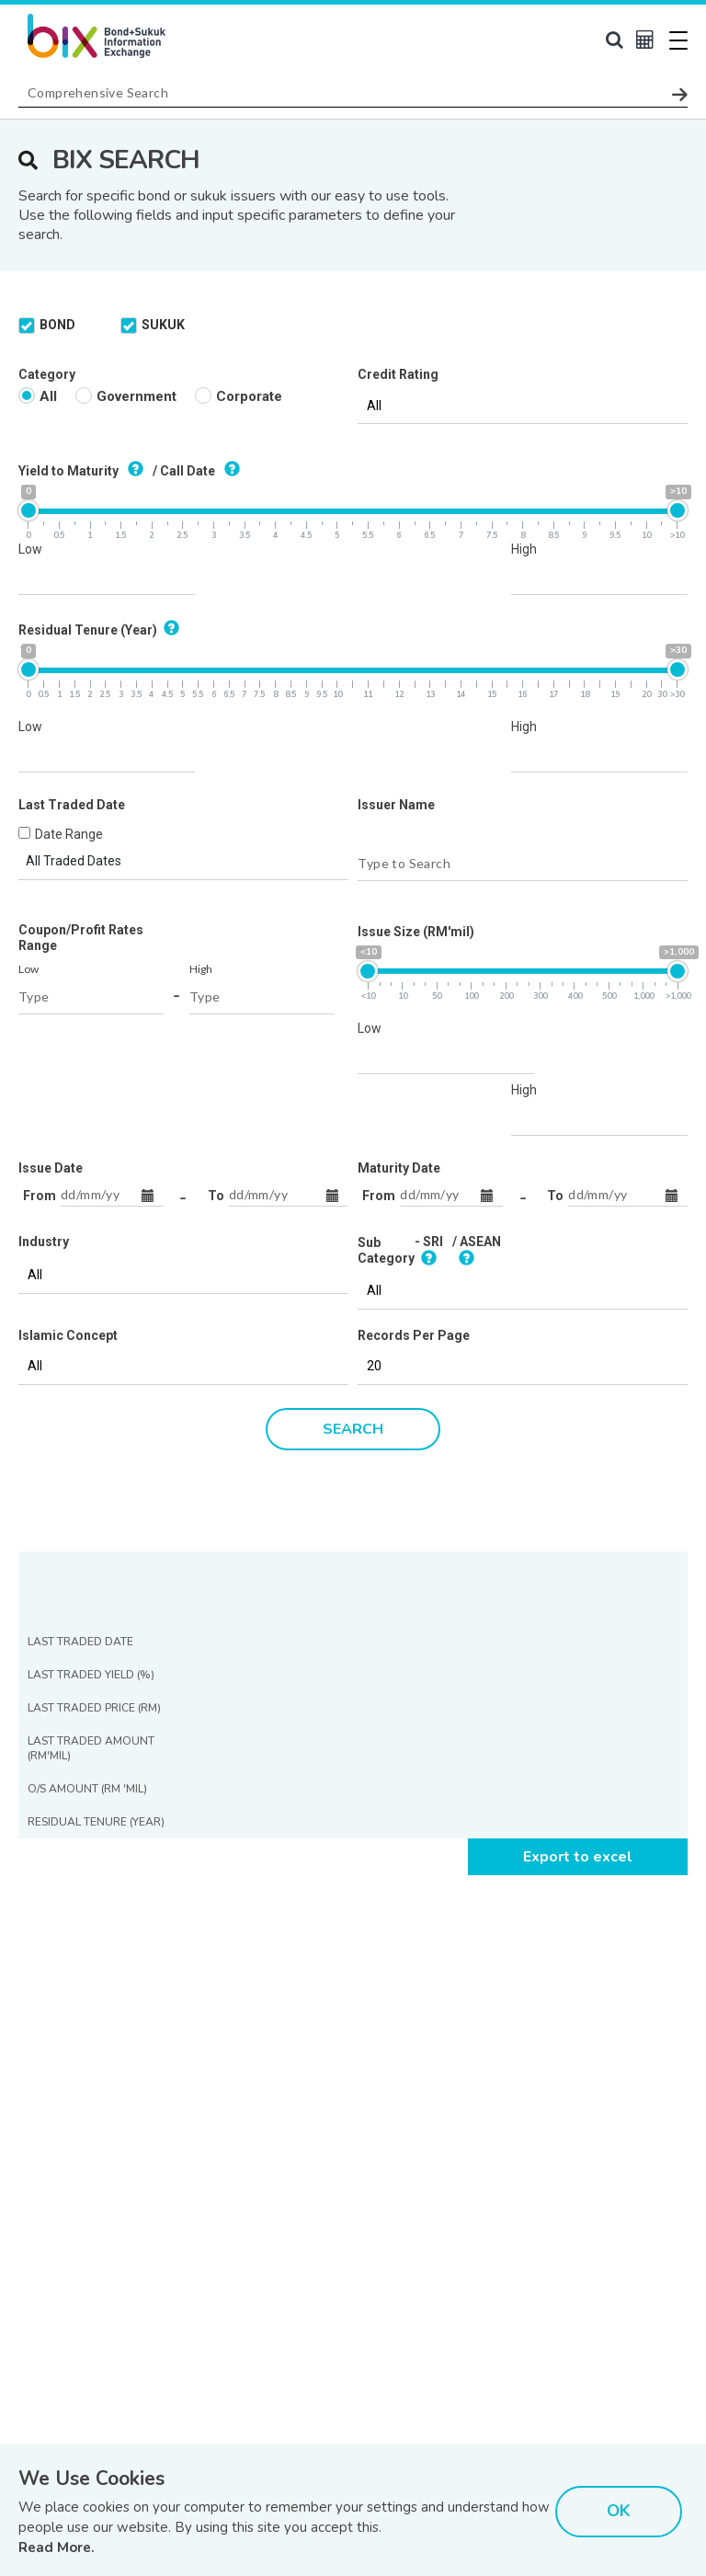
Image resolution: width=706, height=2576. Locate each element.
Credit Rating (398, 152)
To (216, 974)
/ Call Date (199, 248)
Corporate (238, 174)
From (39, 974)
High (524, 327)
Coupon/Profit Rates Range (80, 716)
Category (46, 152)
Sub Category (386, 1028)
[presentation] (158, 2418)
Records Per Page (414, 1113)
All (37, 174)
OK (619, 2511)
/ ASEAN (476, 1029)
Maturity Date (399, 946)
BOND (46, 103)
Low (30, 327)
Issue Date (50, 946)
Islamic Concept (68, 1113)
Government (125, 174)
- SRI (429, 1029)
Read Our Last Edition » (230, 2318)
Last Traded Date (71, 583)
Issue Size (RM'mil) (416, 710)
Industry (43, 1020)
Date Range (69, 612)
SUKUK (152, 103)
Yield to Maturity (84, 248)
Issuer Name (396, 583)
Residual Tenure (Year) (102, 407)
